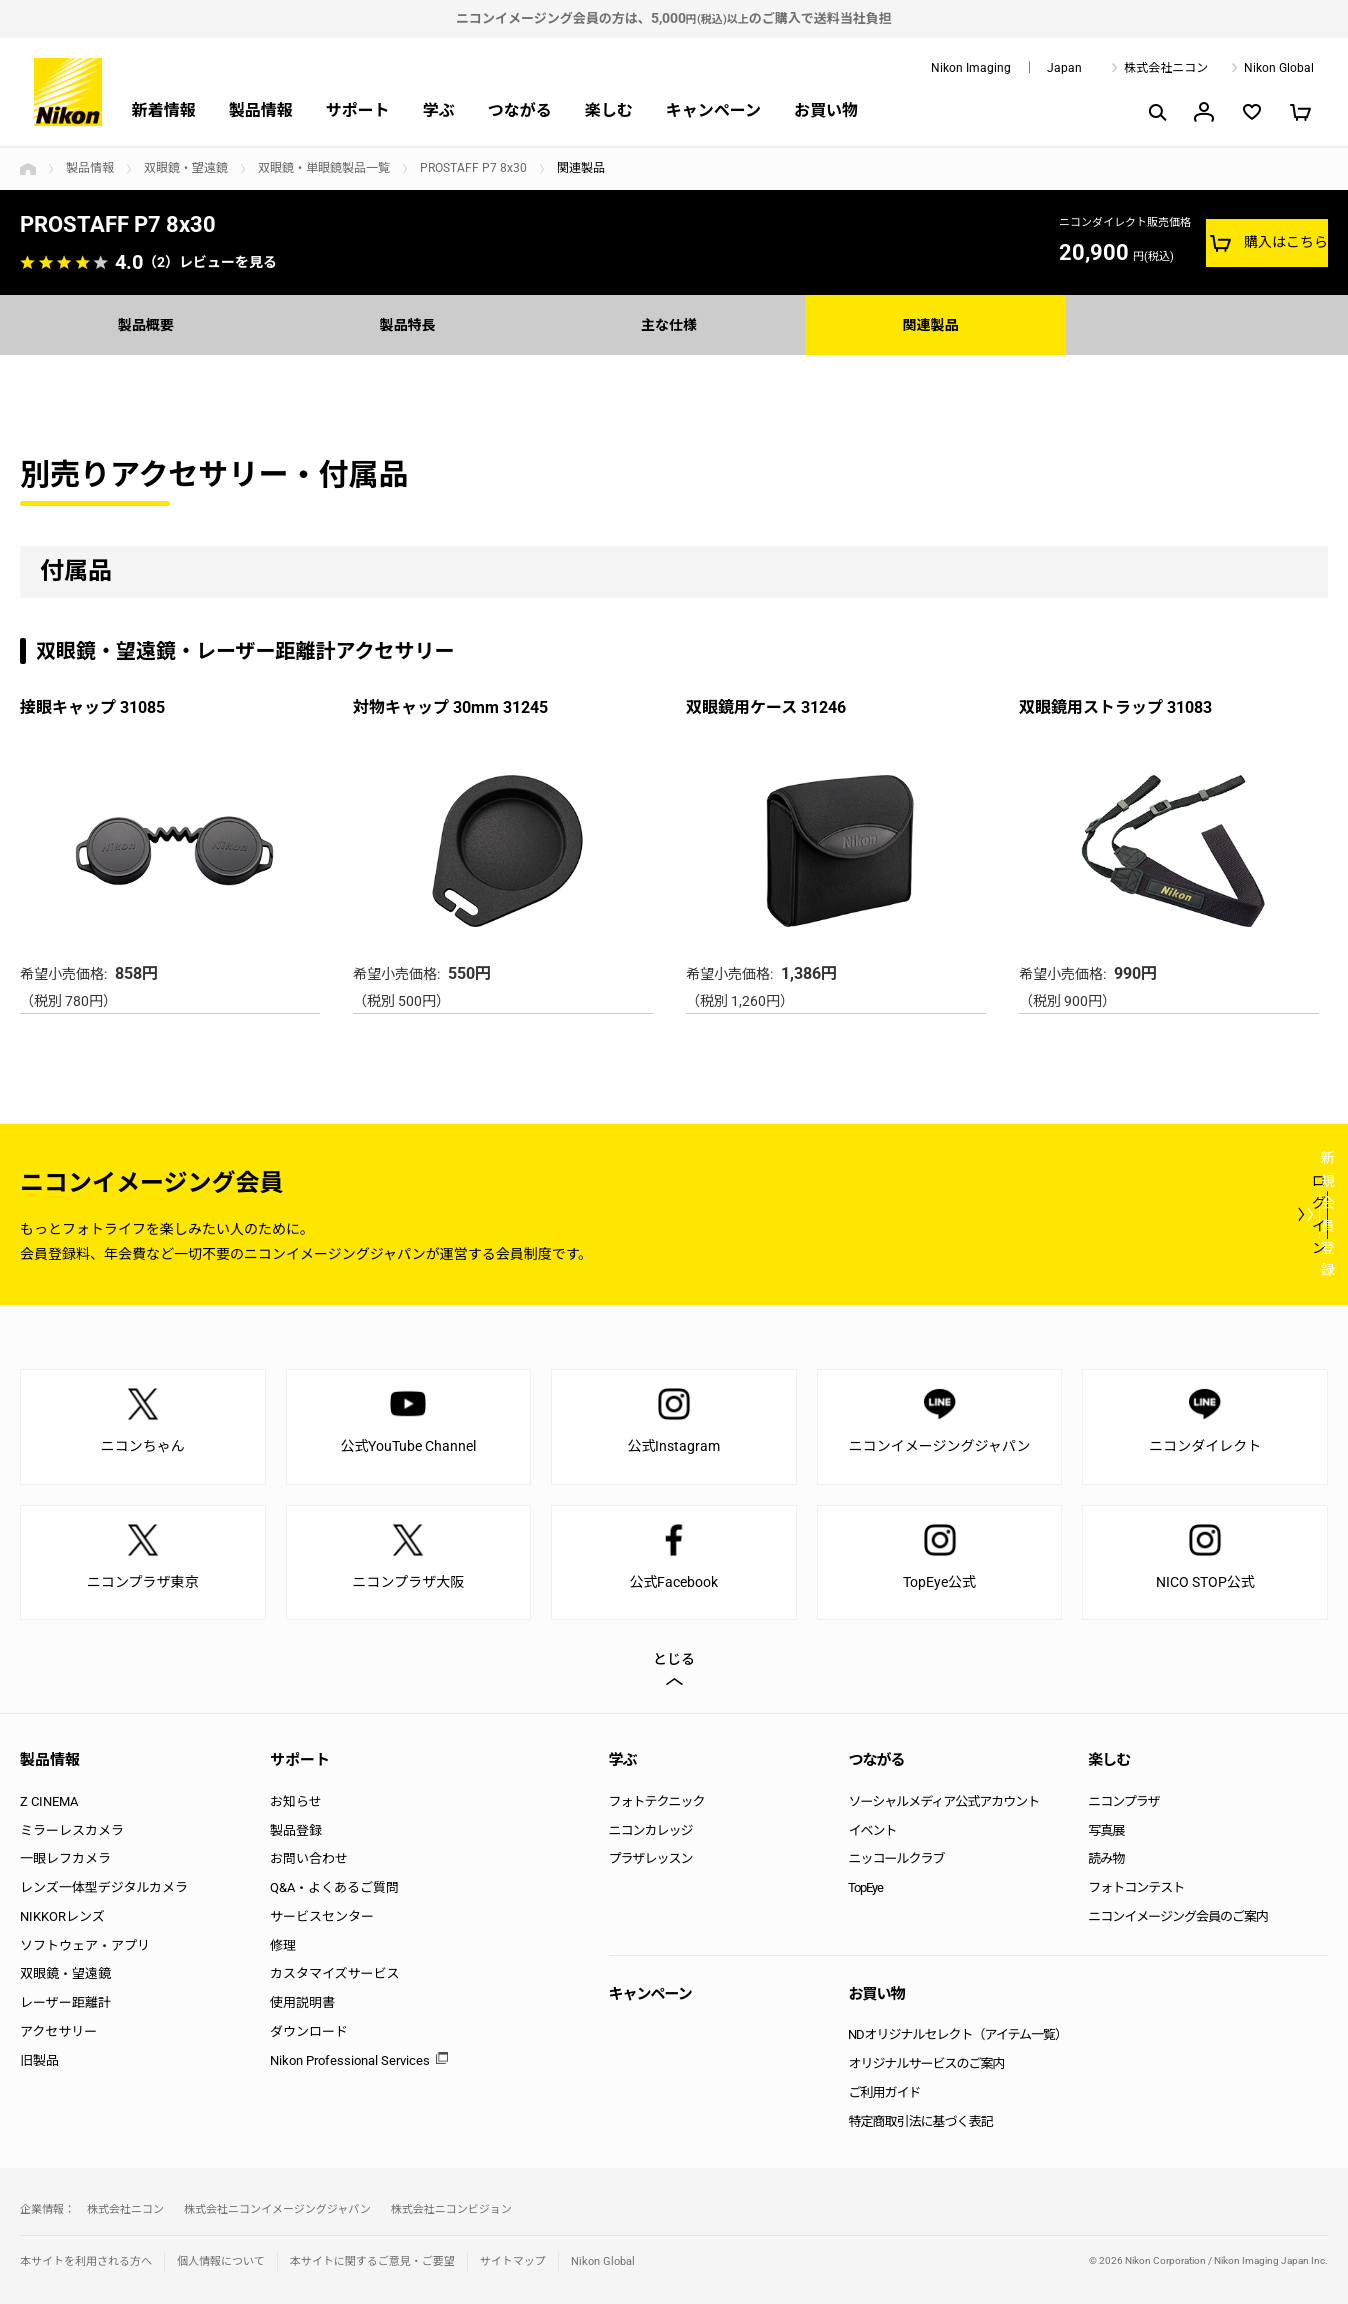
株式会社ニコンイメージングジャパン (277, 2209)
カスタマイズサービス (335, 1973)
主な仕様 (674, 324)
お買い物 (826, 110)
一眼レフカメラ (65, 1858)
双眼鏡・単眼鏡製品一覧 (324, 168)
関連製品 (936, 324)
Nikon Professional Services (350, 2060)
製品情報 (261, 110)
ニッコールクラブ (896, 1858)
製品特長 (412, 324)
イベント (872, 1830)
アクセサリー (58, 2031)
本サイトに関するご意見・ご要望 (372, 2261)
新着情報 (164, 110)
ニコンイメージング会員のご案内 (1178, 1916)
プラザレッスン (651, 1858)
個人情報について (221, 2261)
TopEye (865, 1887)
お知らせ (296, 1801)
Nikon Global (1279, 68)
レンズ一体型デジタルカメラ (104, 1887)
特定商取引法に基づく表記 (920, 2121)
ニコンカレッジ (651, 1830)
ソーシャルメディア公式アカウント (943, 1801)
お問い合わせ (309, 1858)
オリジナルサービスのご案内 (926, 2063)
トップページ (28, 169)
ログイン (960, 1214)
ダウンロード (309, 2031)
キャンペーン (713, 110)
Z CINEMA (49, 1801)
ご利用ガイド (884, 2092)
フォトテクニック (657, 1801)
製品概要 (151, 324)
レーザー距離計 (65, 2002)
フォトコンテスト (1136, 1887)
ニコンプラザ (1124, 1801)
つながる (520, 110)
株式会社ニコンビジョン (451, 2209)
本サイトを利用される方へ (86, 2261)
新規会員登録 (1208, 1214)
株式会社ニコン (1166, 68)
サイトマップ (513, 2261)
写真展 (1106, 1830)
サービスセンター (322, 1916)
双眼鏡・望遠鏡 (186, 168)
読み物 (1106, 1858)
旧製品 (39, 2060)
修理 (283, 1945)
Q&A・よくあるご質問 (334, 1887)
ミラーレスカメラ (72, 1830)
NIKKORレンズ (62, 1916)
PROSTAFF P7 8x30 (473, 168)
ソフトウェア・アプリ (85, 1945)
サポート (358, 110)
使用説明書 (302, 2002)
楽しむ (609, 110)
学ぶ (439, 110)
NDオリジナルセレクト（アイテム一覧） (957, 2034)
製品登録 (296, 1830)
